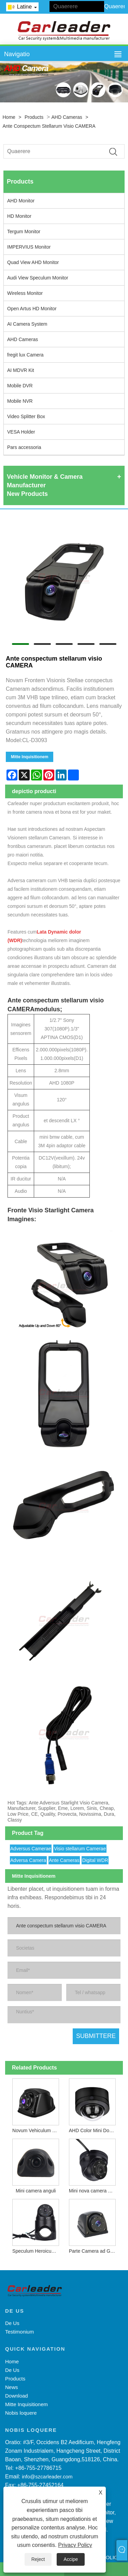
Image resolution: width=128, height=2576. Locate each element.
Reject (38, 2559)
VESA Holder (21, 432)
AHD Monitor (20, 200)
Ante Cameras (64, 1860)
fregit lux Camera (25, 355)
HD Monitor (19, 216)
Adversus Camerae (30, 1848)
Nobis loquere (21, 2413)
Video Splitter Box (26, 416)
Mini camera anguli (36, 2190)
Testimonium (19, 2332)
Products (34, 117)
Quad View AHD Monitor (33, 262)
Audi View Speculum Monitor (37, 277)
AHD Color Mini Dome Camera (93, 2130)
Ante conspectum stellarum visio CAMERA (49, 126)
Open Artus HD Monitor (32, 308)
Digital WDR (95, 1860)
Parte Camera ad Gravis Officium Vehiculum (93, 2251)
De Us (12, 2323)
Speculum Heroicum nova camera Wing (37, 2251)
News (11, 2387)
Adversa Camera (28, 1860)
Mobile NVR (20, 401)
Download (16, 2396)
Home (9, 117)
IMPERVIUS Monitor (29, 247)
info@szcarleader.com (47, 2476)
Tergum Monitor (23, 231)
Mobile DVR (20, 385)
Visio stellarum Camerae (80, 1848)
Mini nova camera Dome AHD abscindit (93, 2190)
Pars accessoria (24, 447)
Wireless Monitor (25, 293)
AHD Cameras (66, 117)
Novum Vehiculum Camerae (37, 2130)
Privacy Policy (75, 2545)
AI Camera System (27, 324)
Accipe (70, 2559)
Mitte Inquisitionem (29, 756)
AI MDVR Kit (20, 370)
